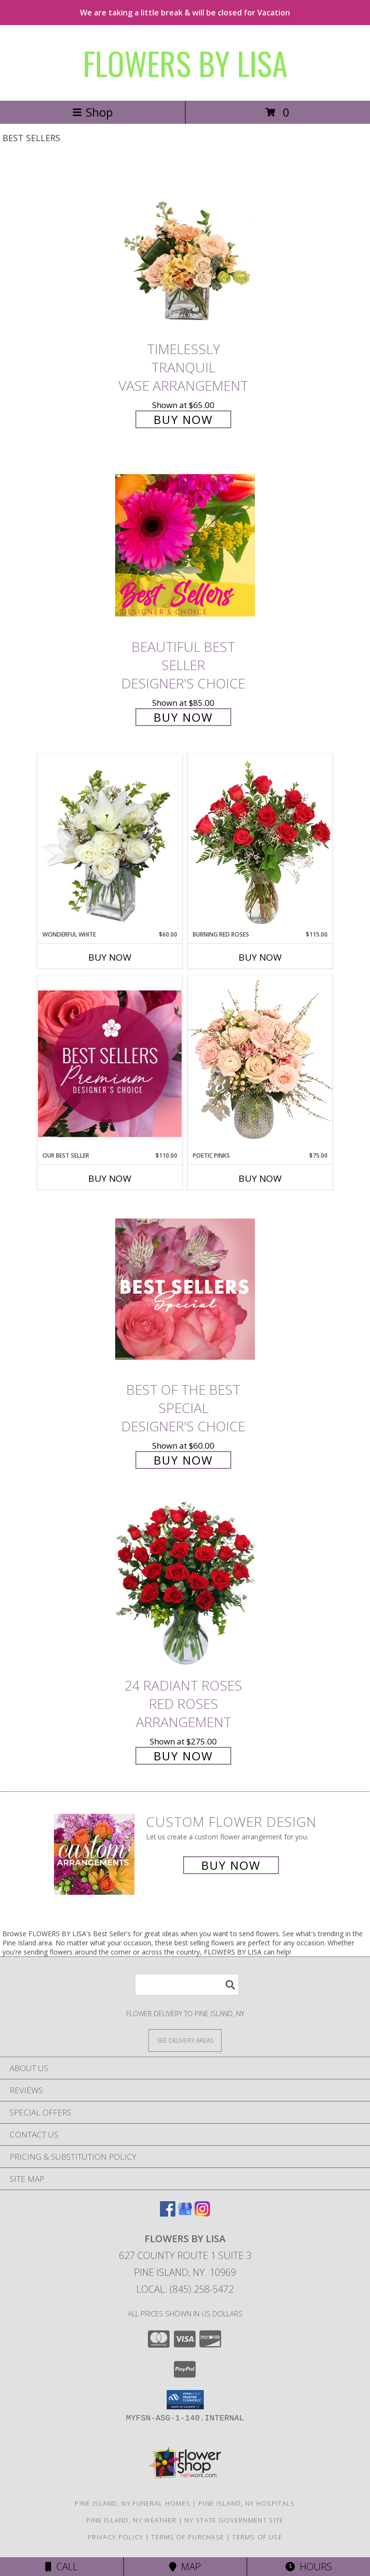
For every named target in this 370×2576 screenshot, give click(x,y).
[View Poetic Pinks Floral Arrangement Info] (260, 1063)
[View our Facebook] (167, 2213)
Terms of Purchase (187, 2537)
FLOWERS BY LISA (185, 63)
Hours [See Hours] (308, 2566)
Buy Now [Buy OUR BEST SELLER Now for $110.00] (110, 1178)
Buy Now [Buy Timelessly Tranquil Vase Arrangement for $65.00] (183, 419)
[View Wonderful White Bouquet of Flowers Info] (110, 842)
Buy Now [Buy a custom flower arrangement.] (231, 1865)
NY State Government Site (234, 2520)
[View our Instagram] (202, 2213)
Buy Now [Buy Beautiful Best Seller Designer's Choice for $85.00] (183, 717)
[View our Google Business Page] (185, 2213)
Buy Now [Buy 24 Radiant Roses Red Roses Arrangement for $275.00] (183, 1756)
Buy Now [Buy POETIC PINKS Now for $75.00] (260, 1178)
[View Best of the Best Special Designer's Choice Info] (185, 1289)
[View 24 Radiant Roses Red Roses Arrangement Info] (185, 1584)
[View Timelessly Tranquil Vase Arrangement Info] (185, 248)
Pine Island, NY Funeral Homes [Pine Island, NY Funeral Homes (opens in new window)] (132, 2503)
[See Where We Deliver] (185, 2040)
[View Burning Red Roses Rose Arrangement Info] (260, 842)
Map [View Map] (185, 2566)
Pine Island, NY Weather (131, 2520)
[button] (185, 2399)
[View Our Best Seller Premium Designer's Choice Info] (110, 1063)
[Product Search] (187, 1984)
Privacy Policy (115, 2537)
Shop (92, 112)
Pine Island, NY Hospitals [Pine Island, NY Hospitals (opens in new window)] (246, 2503)
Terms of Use (257, 2537)
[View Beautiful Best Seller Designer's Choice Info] (185, 545)
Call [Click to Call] (61, 2566)
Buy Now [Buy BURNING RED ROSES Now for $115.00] (260, 957)
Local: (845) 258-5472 (185, 2289)
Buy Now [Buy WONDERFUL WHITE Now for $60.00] (110, 957)
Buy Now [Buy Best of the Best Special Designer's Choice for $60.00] (183, 1460)
